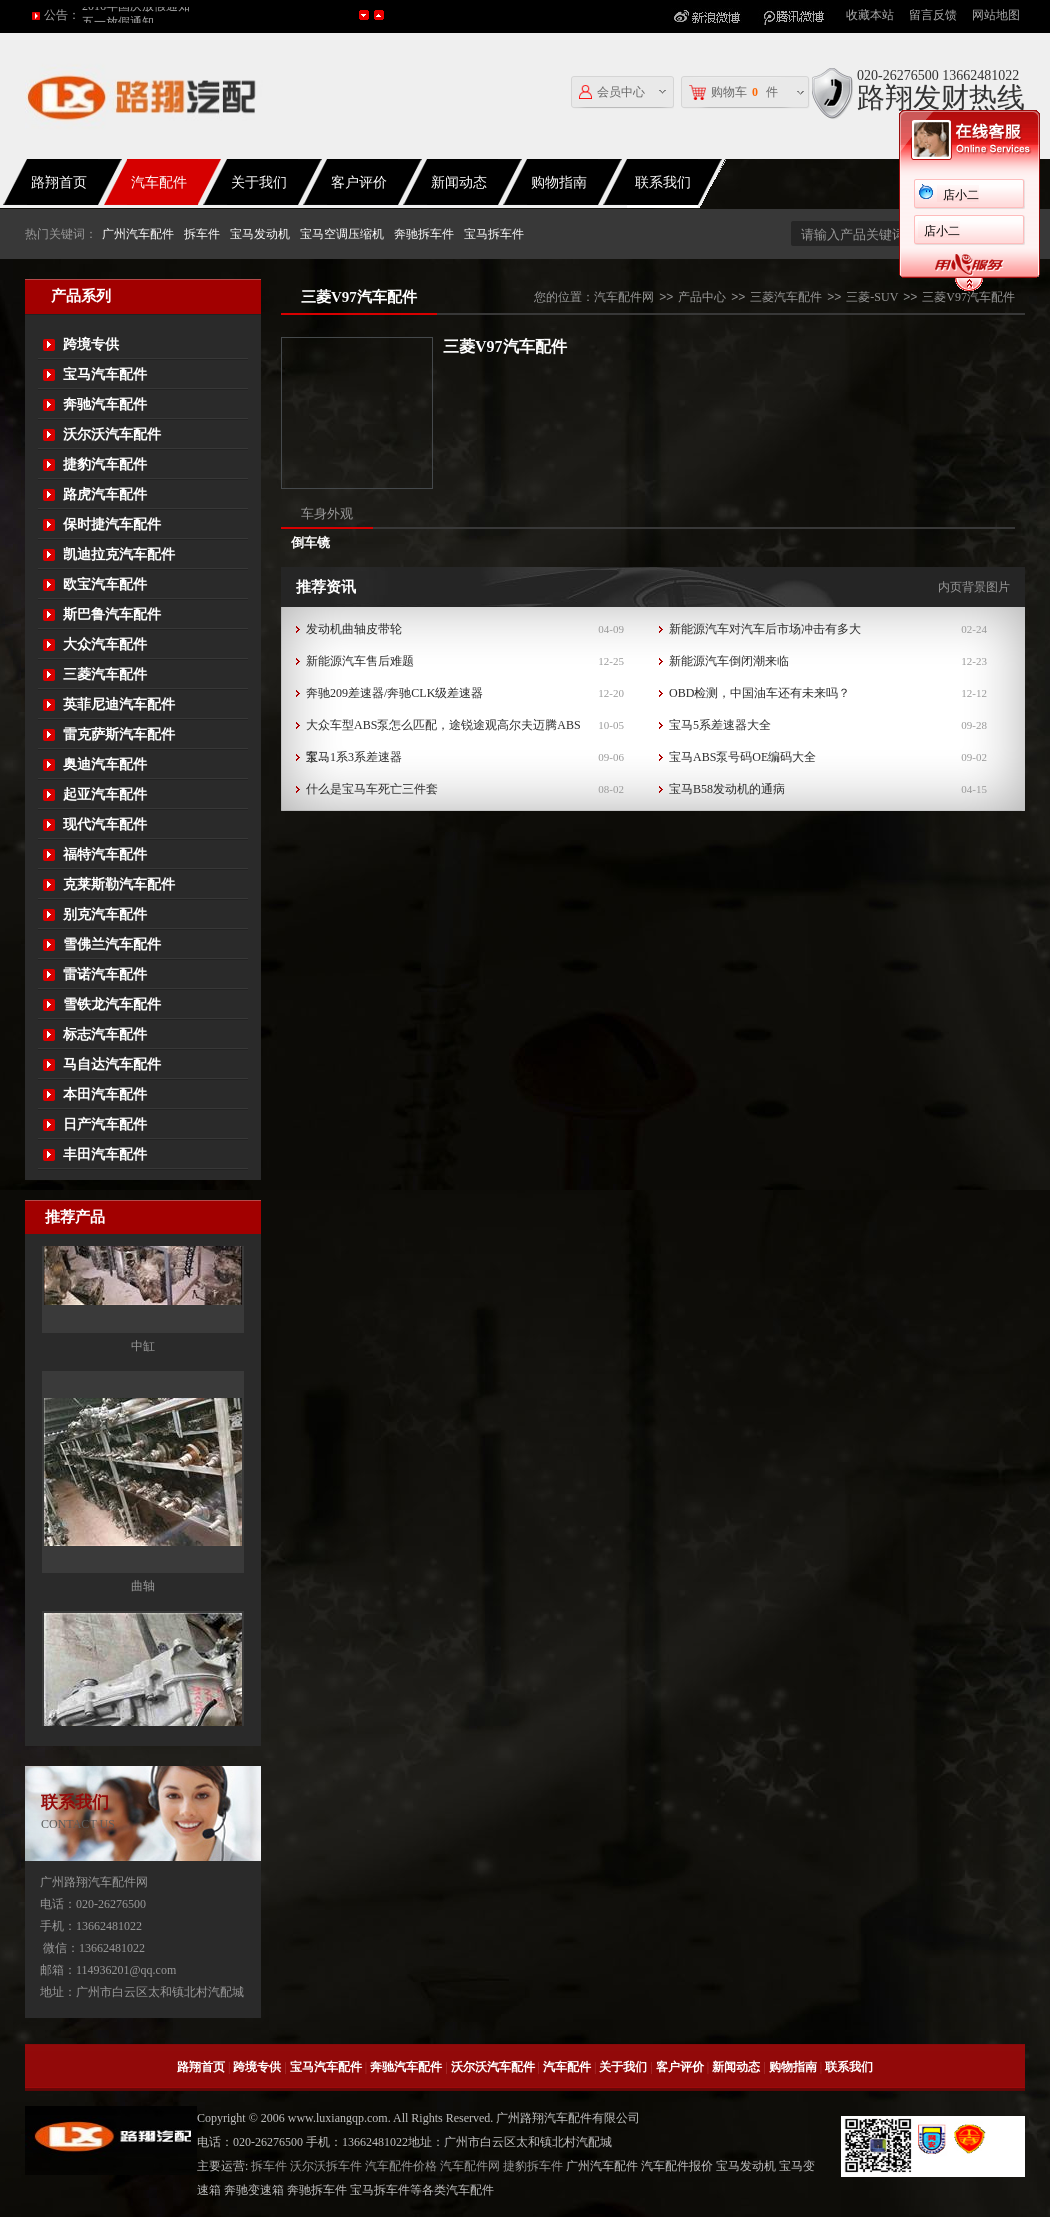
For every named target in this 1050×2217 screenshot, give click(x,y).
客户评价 (359, 182)
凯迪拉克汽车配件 (119, 554)
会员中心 (612, 92)
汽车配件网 (624, 297)
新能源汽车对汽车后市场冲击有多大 (765, 629)
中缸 (143, 1461)
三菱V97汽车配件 (968, 297)
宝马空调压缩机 (342, 234)
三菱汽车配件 (105, 674)
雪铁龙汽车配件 (112, 1004)
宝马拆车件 (494, 234)
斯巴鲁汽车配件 (112, 614)
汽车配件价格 (401, 2166)
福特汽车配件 (105, 854)
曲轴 (143, 1701)
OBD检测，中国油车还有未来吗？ (759, 693)
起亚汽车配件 (105, 794)
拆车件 (202, 234)
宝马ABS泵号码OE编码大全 (742, 757)
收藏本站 (870, 15)
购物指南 (559, 182)
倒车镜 (310, 542)
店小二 (657, 195)
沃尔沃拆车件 (326, 2166)
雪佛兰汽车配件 (112, 944)
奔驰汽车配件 (105, 404)
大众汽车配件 (105, 644)
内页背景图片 (974, 587)
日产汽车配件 (105, 1124)
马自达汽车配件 (112, 1064)
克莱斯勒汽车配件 (119, 884)
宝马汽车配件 (105, 374)
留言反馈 (933, 15)
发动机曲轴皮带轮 (354, 629)
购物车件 (733, 92)
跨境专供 (91, 344)
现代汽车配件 (105, 824)
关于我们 (259, 182)
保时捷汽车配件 (112, 524)
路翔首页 (201, 2067)
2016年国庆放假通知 (136, 15)
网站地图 (996, 15)
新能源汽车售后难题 (360, 661)
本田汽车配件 (105, 1094)
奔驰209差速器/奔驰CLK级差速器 (394, 693)
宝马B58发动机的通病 (727, 789)
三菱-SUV (872, 297)
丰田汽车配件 (105, 1154)
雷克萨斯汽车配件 (119, 734)
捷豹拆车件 (533, 2166)
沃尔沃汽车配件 (112, 434)
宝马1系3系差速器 (354, 757)
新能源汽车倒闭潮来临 (729, 661)
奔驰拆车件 (424, 234)
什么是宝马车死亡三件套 (372, 789)
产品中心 (702, 297)
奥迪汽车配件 (105, 764)
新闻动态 (459, 182)
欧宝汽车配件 (105, 584)
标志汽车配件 (105, 1034)
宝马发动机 (260, 234)
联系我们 (849, 2067)
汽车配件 (159, 182)
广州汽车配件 (138, 234)
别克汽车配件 (105, 914)
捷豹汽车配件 (105, 464)
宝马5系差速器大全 (720, 725)
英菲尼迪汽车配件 (119, 704)
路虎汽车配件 (105, 494)
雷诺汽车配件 (105, 974)
